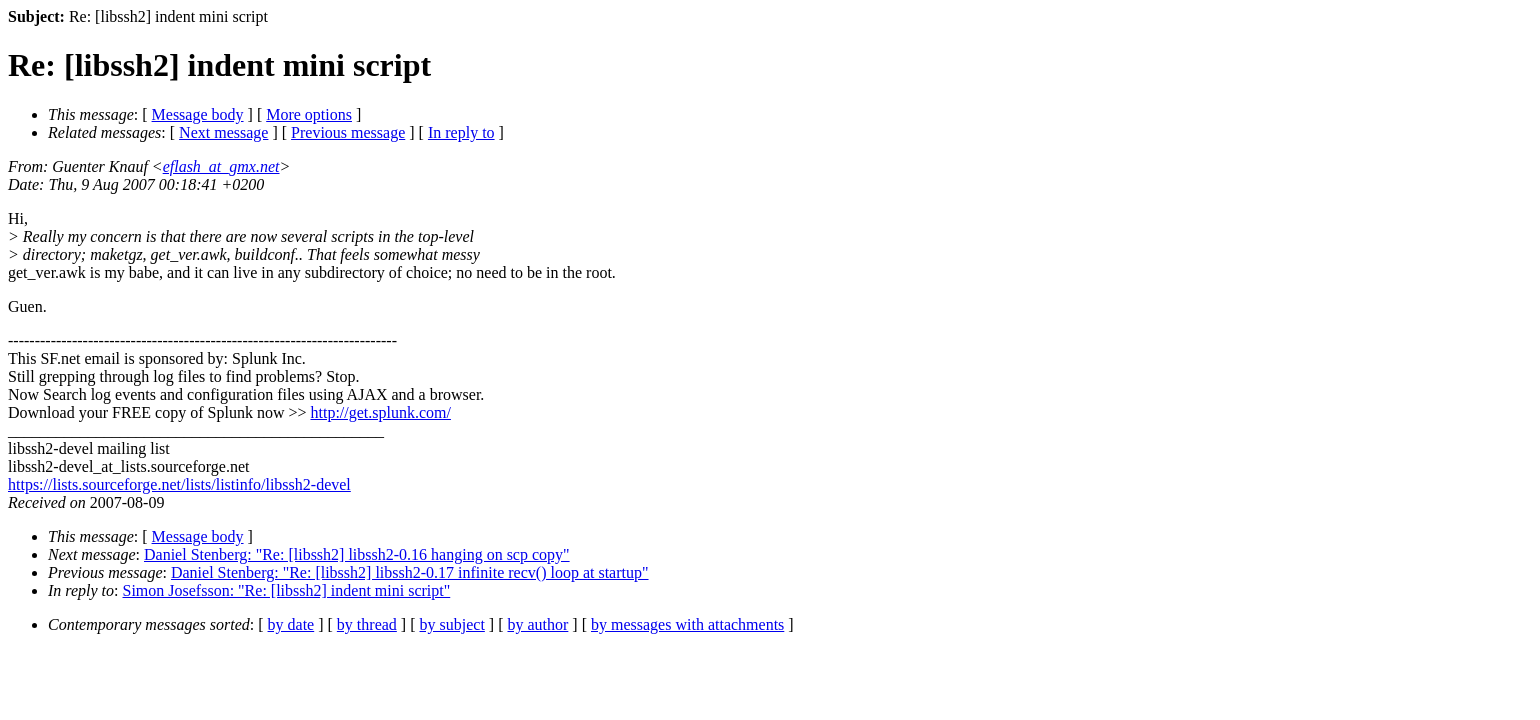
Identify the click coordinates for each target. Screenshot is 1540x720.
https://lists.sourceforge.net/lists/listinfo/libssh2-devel (179, 484)
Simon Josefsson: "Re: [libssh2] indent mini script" (287, 590)
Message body (198, 114)
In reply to (461, 132)
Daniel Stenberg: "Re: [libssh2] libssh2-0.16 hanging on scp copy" (357, 554)
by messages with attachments (687, 624)
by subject (452, 624)
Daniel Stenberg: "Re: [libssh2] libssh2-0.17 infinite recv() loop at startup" (410, 572)
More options (309, 114)
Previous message (348, 132)
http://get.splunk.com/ (380, 412)
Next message (223, 132)
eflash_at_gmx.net (221, 166)
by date (291, 624)
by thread (367, 624)
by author (537, 624)
